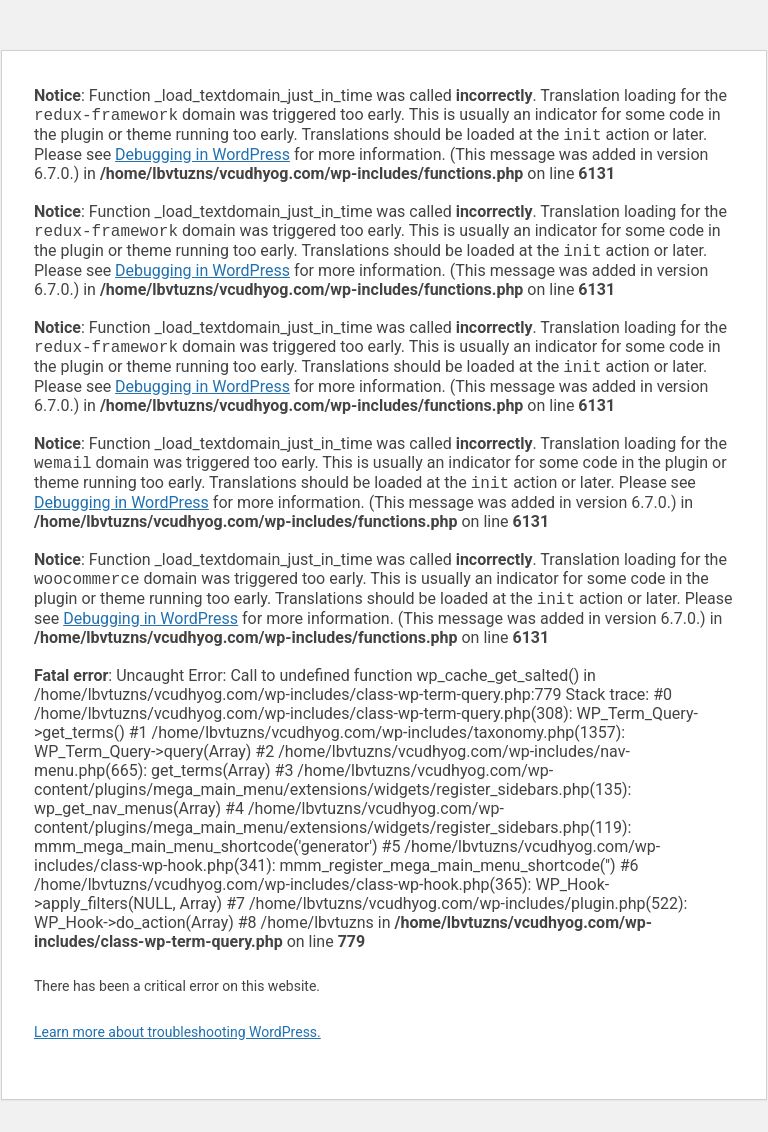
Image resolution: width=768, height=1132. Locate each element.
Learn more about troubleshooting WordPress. (177, 1052)
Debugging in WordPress (202, 158)
